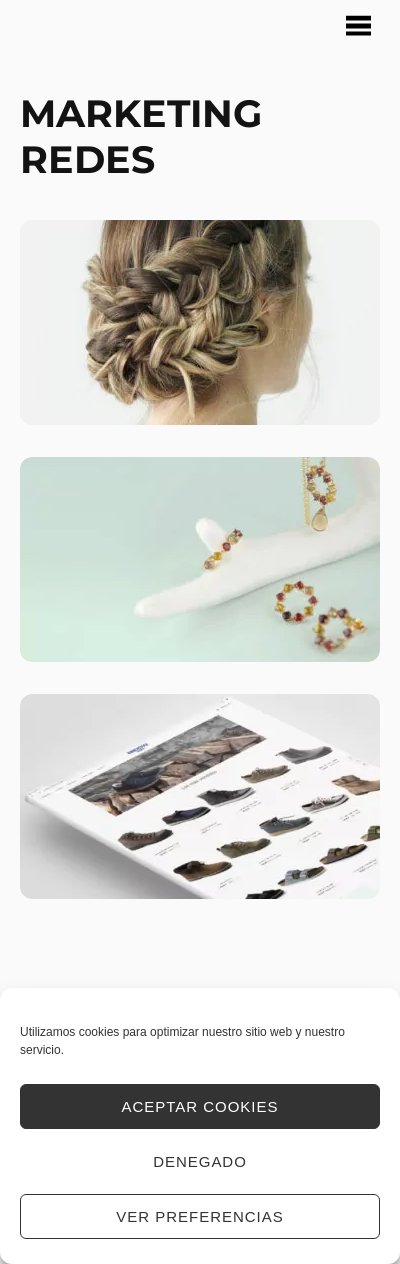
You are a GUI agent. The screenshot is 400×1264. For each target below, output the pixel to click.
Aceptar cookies (200, 1106)
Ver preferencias (199, 1216)
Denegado (200, 1161)
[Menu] (358, 26)
